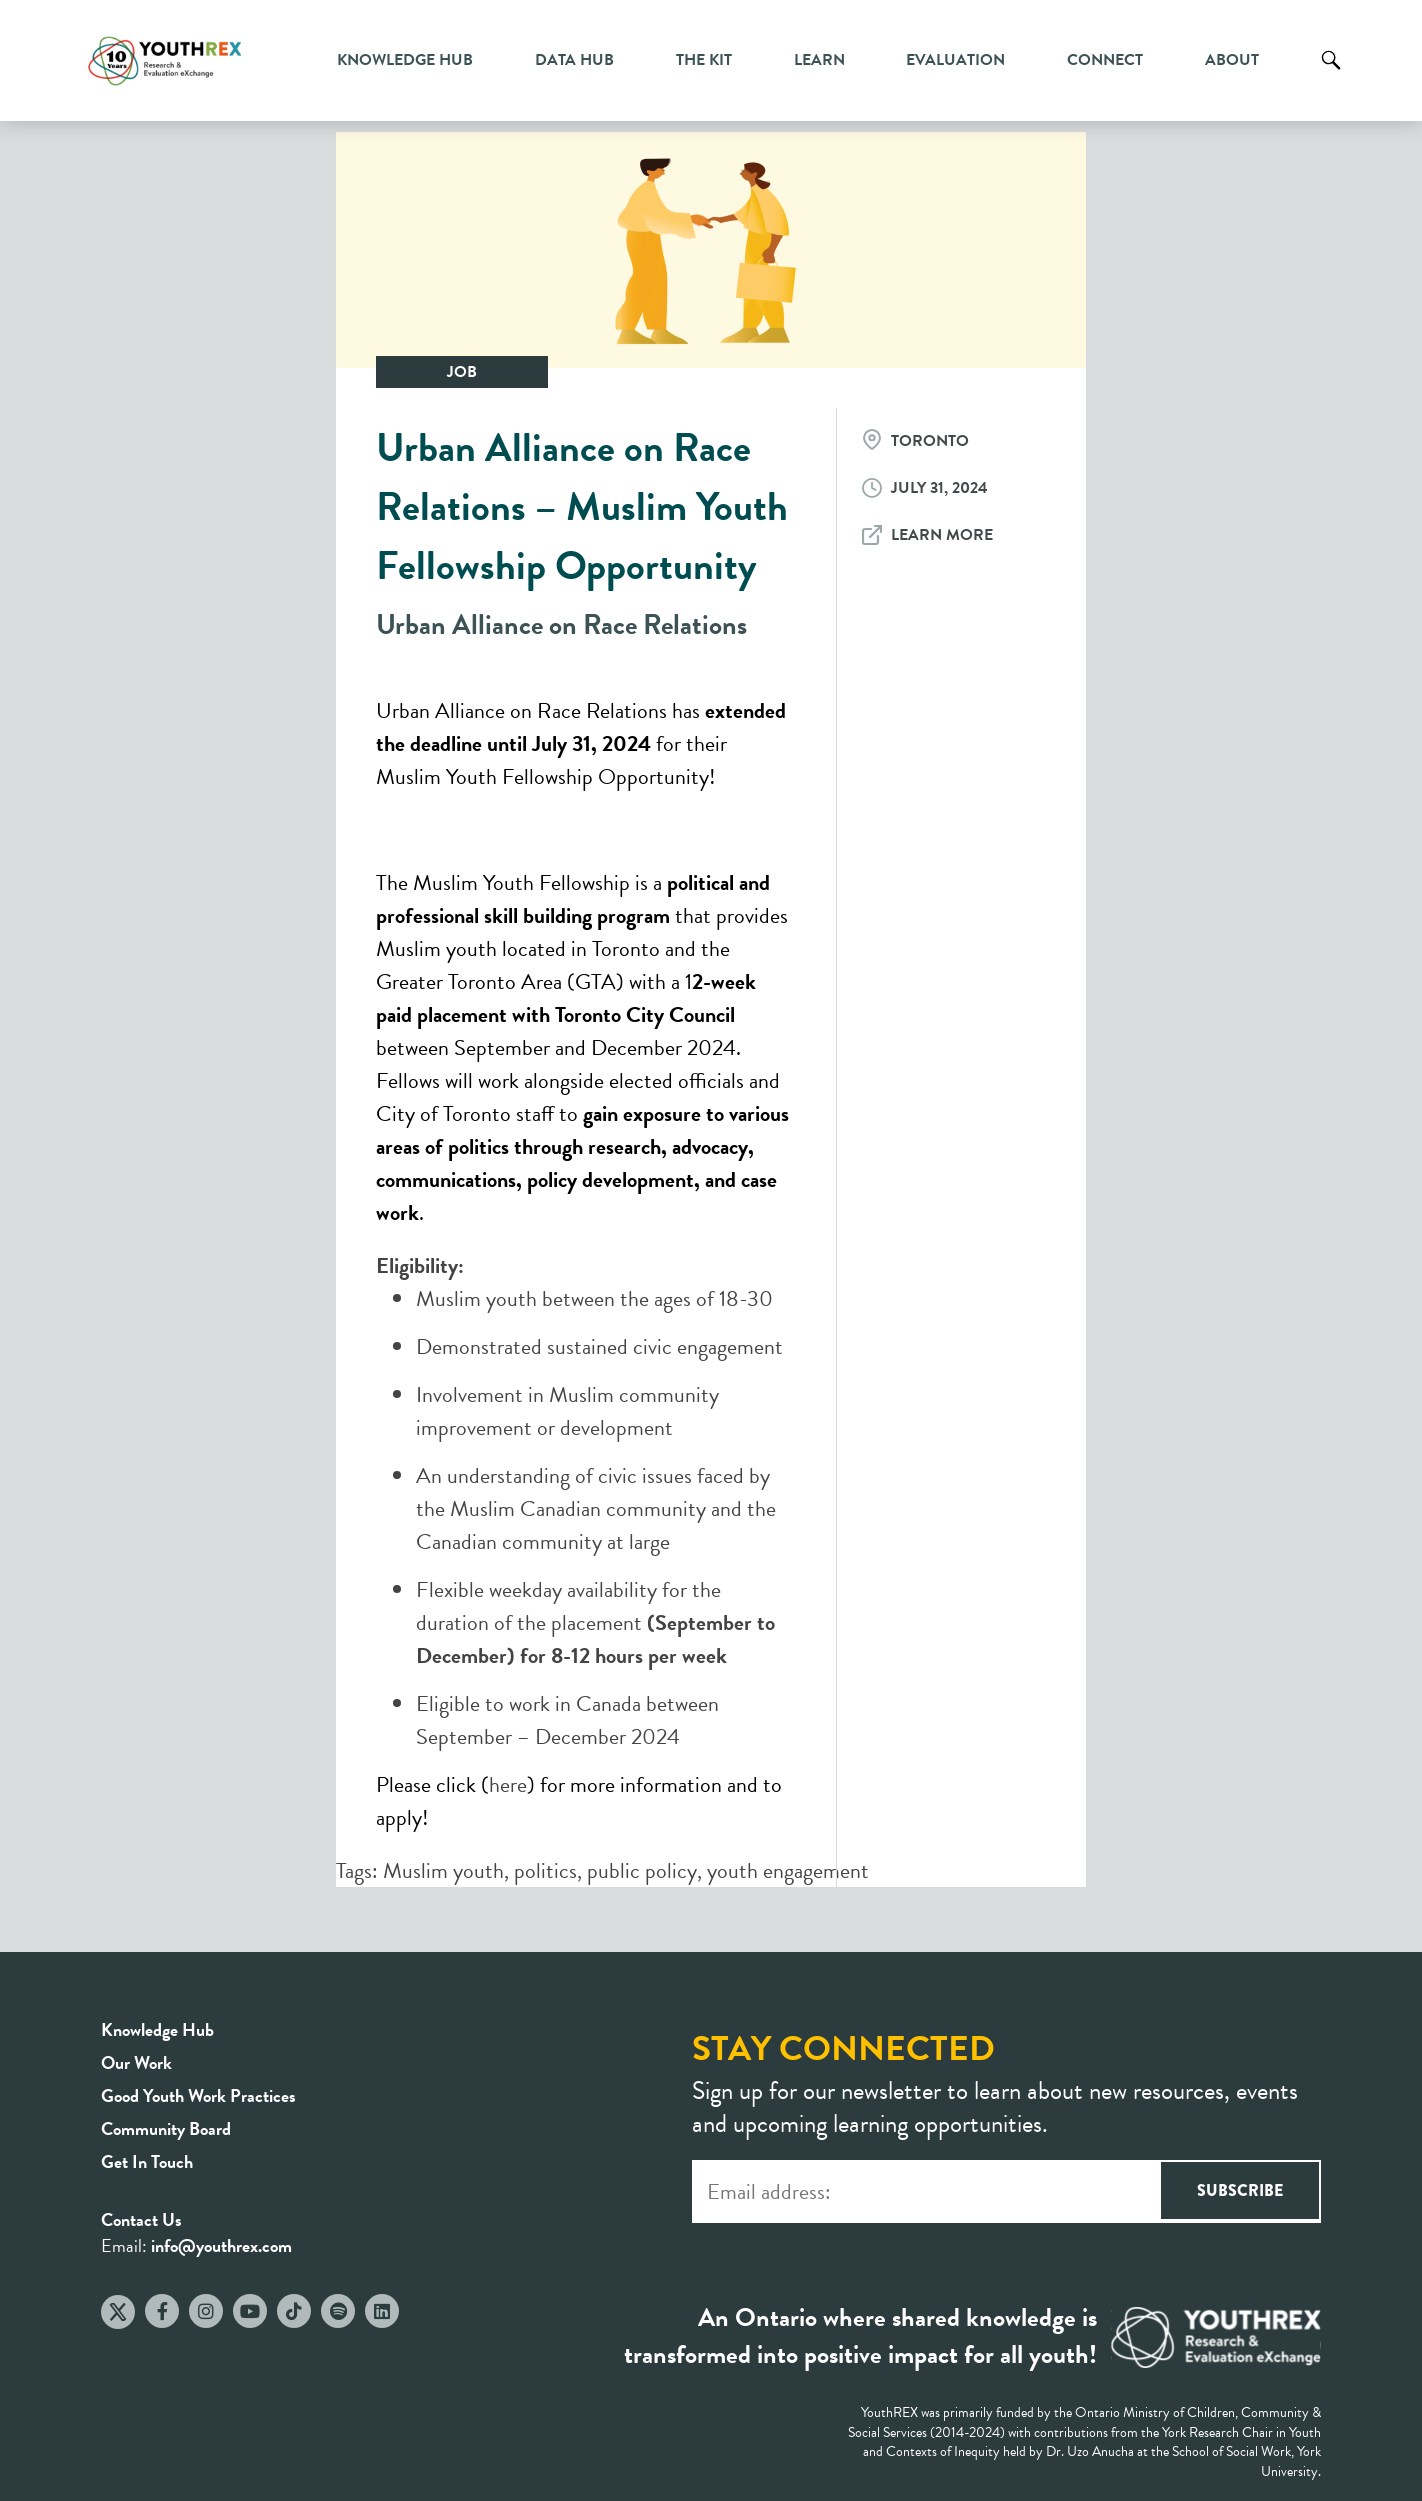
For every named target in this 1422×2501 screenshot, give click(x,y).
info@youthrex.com (221, 2245)
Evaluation (955, 60)
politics (545, 1870)
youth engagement (788, 1870)
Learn (819, 60)
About (1232, 60)
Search (1331, 75)
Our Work (136, 2062)
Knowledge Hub (405, 60)
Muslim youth (443, 1870)
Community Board (166, 2128)
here (508, 1784)
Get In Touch (147, 2161)
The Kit (704, 60)
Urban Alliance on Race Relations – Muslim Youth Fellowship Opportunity (582, 506)
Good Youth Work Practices (198, 2095)
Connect (1105, 60)
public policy (642, 1870)
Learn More (942, 535)
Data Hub (574, 60)
